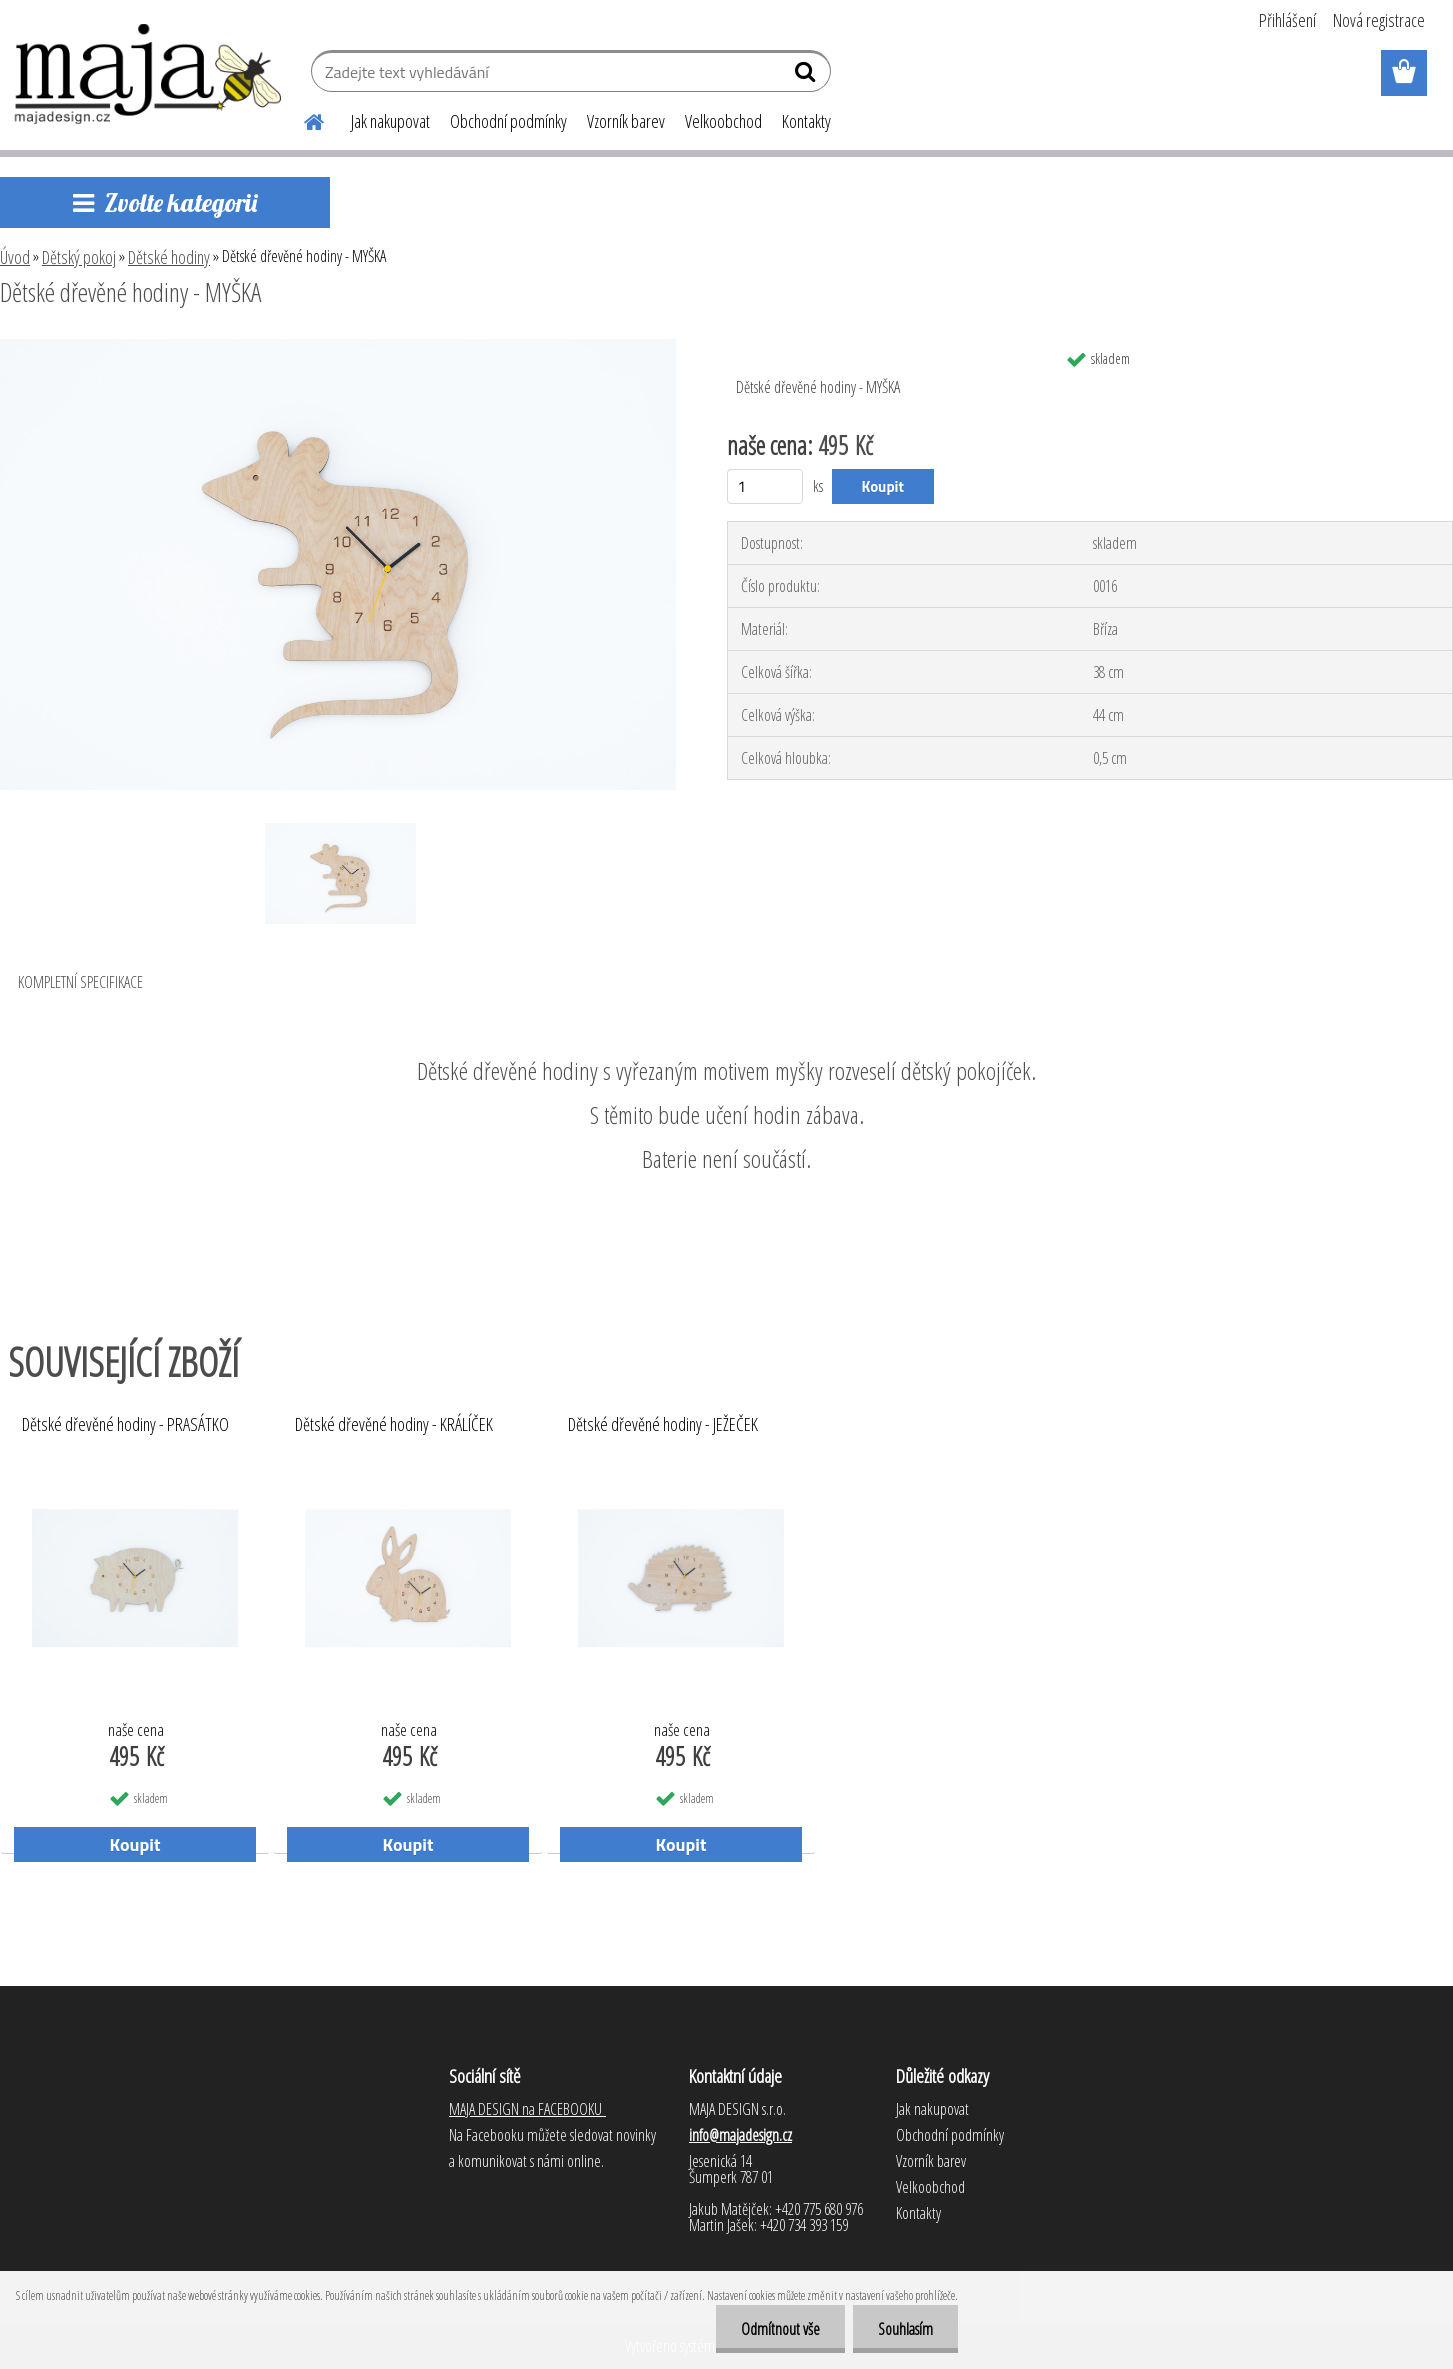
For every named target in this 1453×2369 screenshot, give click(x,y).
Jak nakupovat (390, 121)
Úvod (15, 257)
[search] (807, 76)
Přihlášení (1287, 20)
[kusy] (765, 486)
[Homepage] (303, 119)
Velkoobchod (723, 121)
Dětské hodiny (169, 257)
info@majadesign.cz (740, 2135)
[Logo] (149, 74)
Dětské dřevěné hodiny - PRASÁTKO (125, 1425)
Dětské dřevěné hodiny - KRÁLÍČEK (394, 1425)
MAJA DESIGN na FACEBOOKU (527, 2109)
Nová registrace (1379, 20)
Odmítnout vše (780, 2329)
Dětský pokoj (79, 257)
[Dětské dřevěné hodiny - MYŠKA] (338, 347)
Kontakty (806, 121)
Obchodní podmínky (508, 121)
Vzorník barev (626, 121)
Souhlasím (905, 2329)
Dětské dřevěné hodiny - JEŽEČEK (663, 1425)
